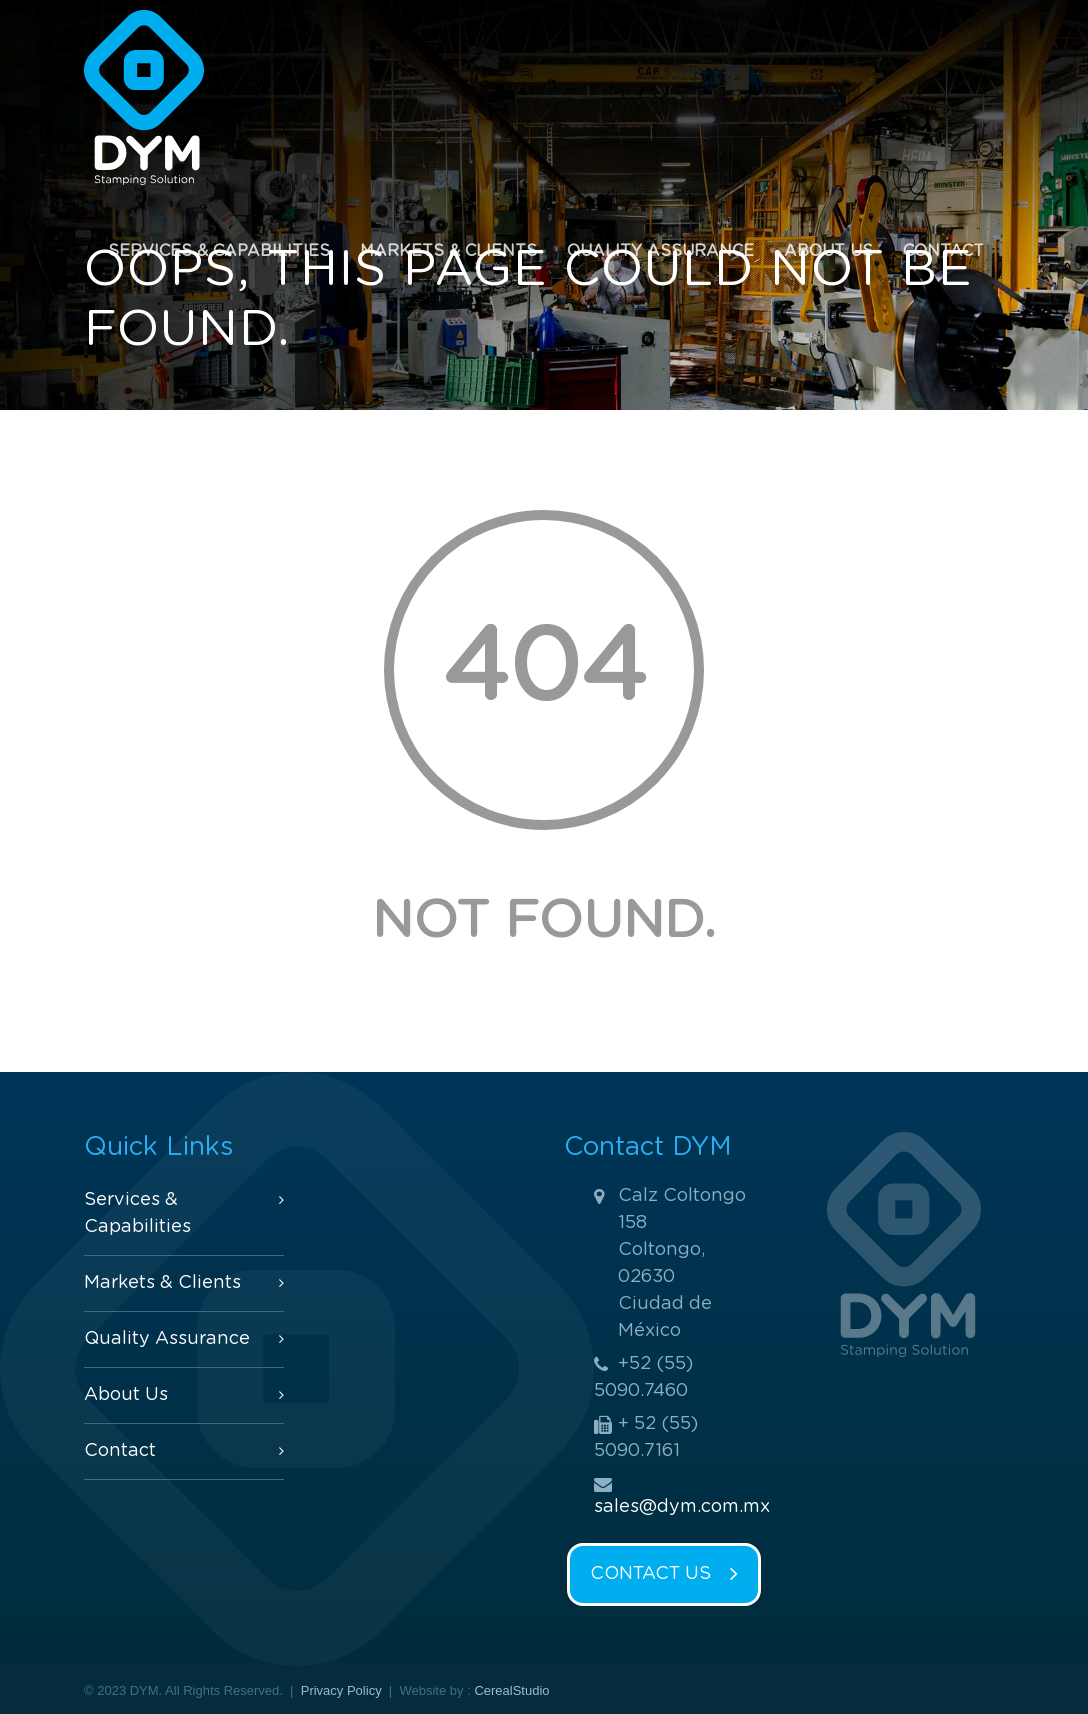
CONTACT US (664, 1575)
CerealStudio (511, 1690)
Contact (943, 251)
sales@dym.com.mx (682, 1507)
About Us (828, 251)
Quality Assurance (660, 251)
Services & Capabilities (219, 251)
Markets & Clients (448, 251)
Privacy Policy (341, 1690)
